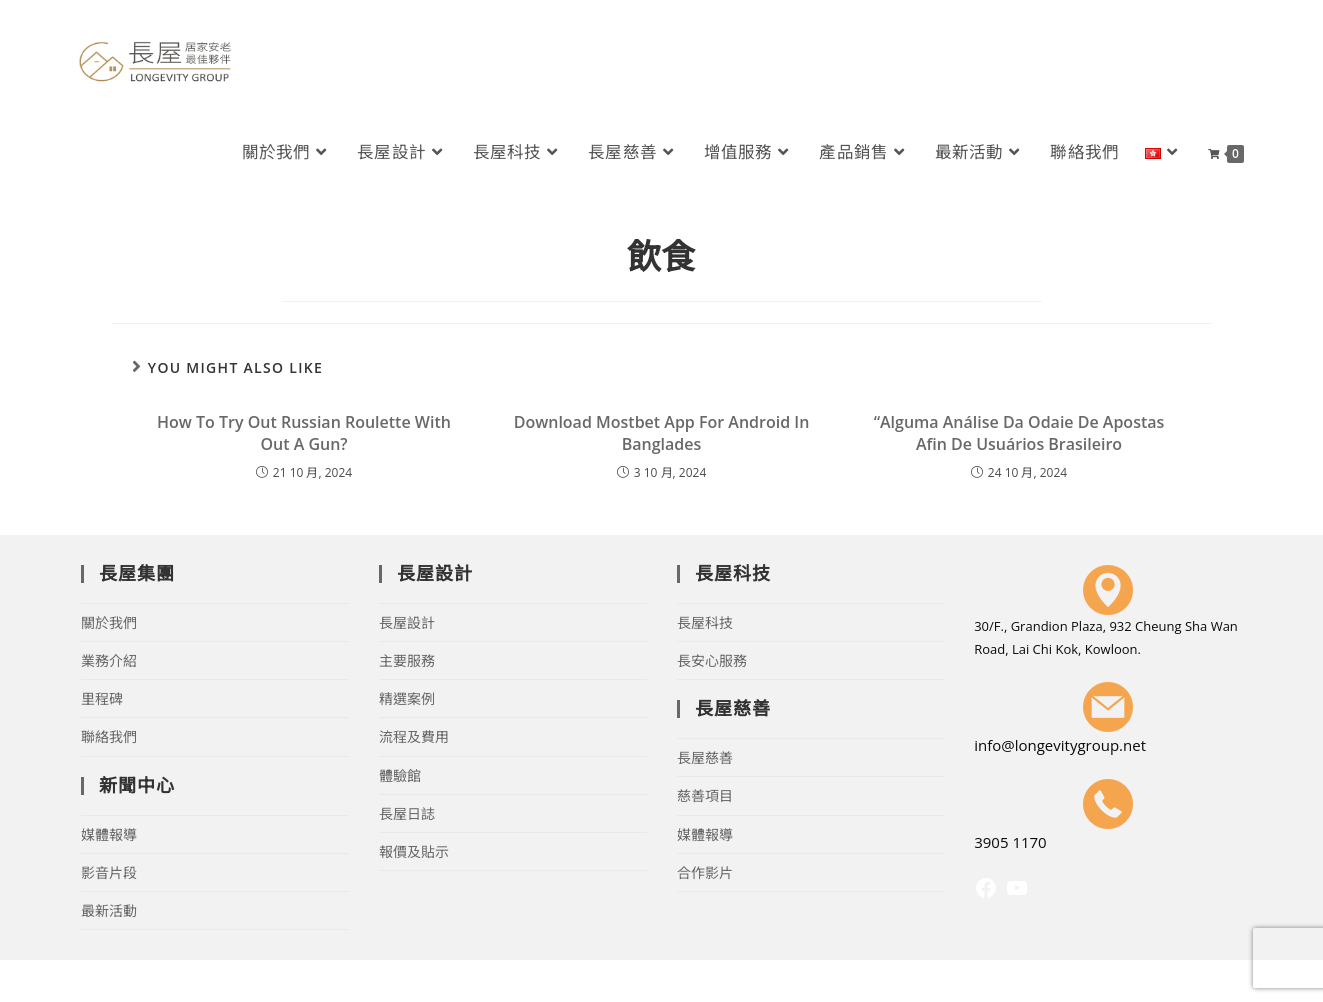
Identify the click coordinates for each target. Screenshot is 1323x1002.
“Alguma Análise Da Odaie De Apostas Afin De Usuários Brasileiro (1019, 433)
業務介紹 (109, 660)
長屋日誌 (407, 813)
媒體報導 (109, 834)
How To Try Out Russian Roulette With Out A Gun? (304, 433)
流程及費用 (414, 736)
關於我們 (109, 622)
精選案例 (407, 698)
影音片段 (109, 872)
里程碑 (102, 698)
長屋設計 (407, 622)
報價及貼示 (414, 851)
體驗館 (400, 775)
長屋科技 (705, 622)
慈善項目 (705, 795)
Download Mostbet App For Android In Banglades (662, 433)
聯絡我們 (109, 736)
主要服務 (407, 660)
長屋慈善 (705, 757)
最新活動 (109, 910)
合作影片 (705, 872)
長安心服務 (712, 660)
